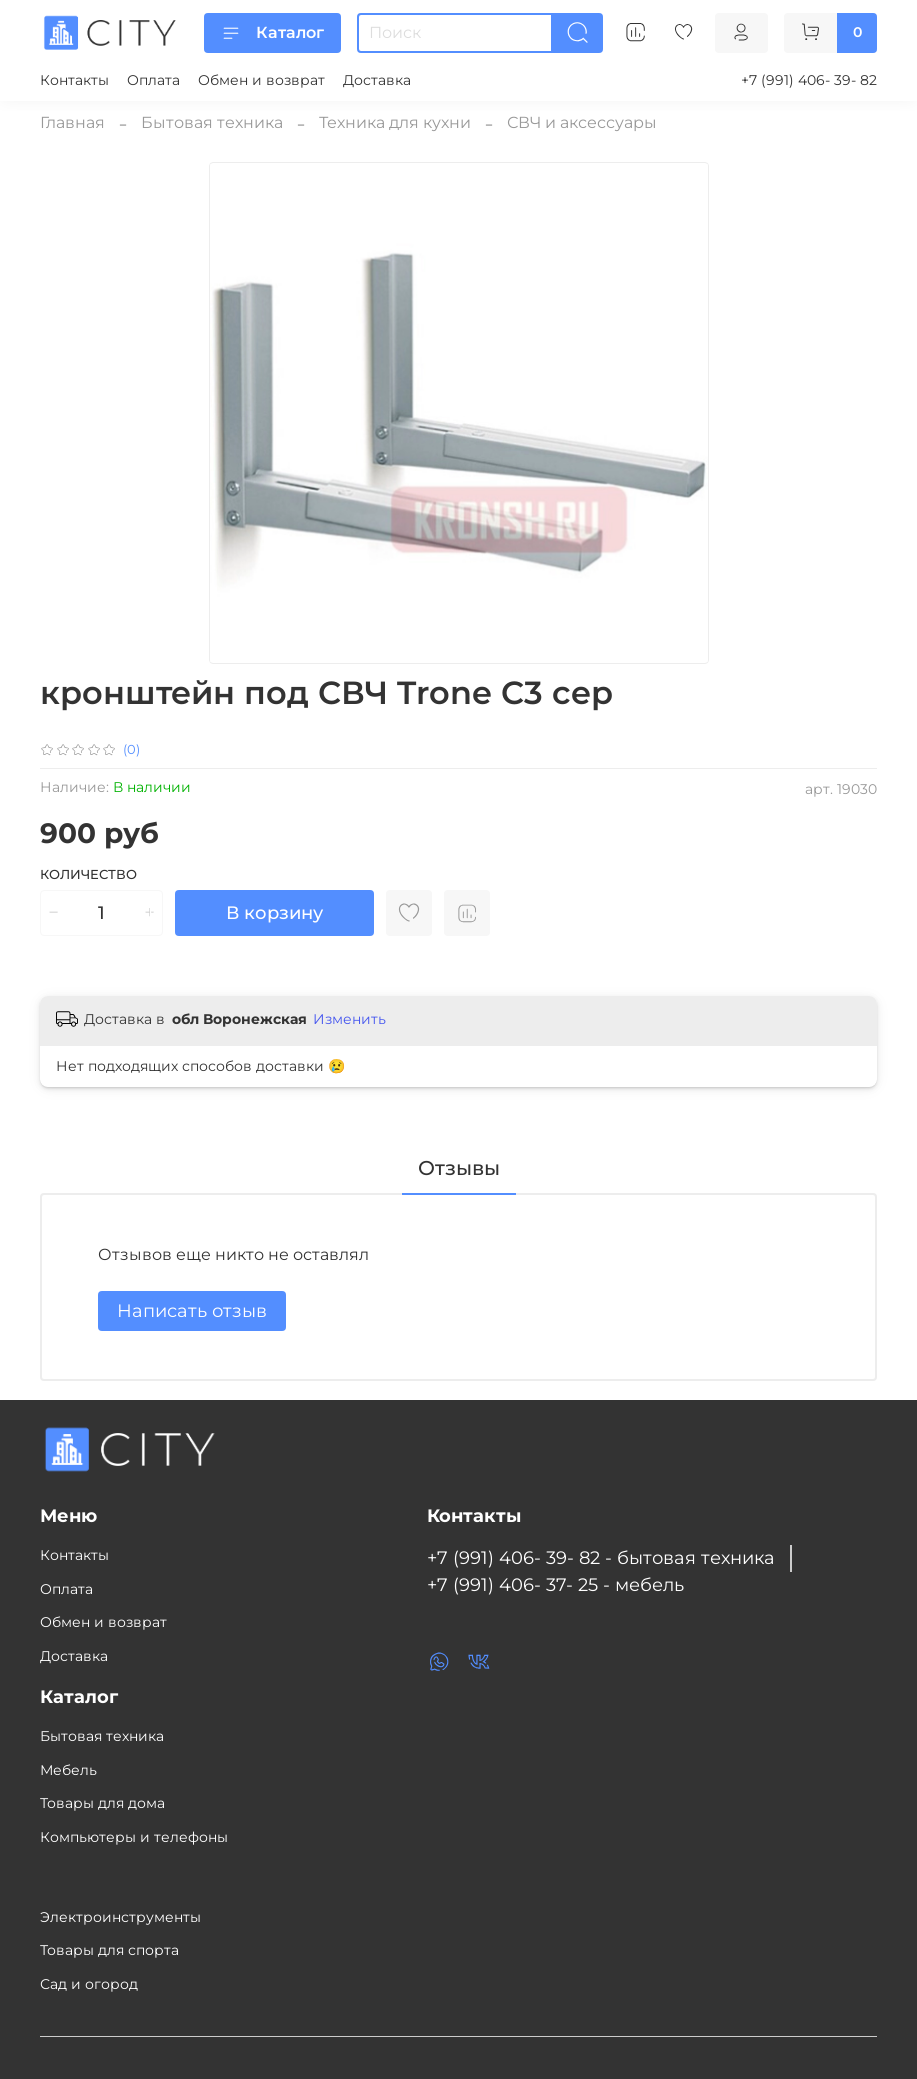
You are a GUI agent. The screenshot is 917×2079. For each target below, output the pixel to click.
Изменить (349, 1019)
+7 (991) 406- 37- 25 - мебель (555, 1584)
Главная (72, 122)
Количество (88, 874)
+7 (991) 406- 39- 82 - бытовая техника (601, 1557)
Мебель (68, 1770)
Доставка (377, 80)
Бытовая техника (212, 122)
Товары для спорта (109, 1950)
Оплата (153, 80)
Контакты (74, 80)
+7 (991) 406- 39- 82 (809, 80)
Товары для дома (102, 1803)
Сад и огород (89, 1984)
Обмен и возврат (261, 80)
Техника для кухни (395, 122)
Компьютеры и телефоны (134, 1837)
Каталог (272, 33)
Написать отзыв (192, 1311)
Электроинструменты (120, 1917)
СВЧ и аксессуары (582, 122)
